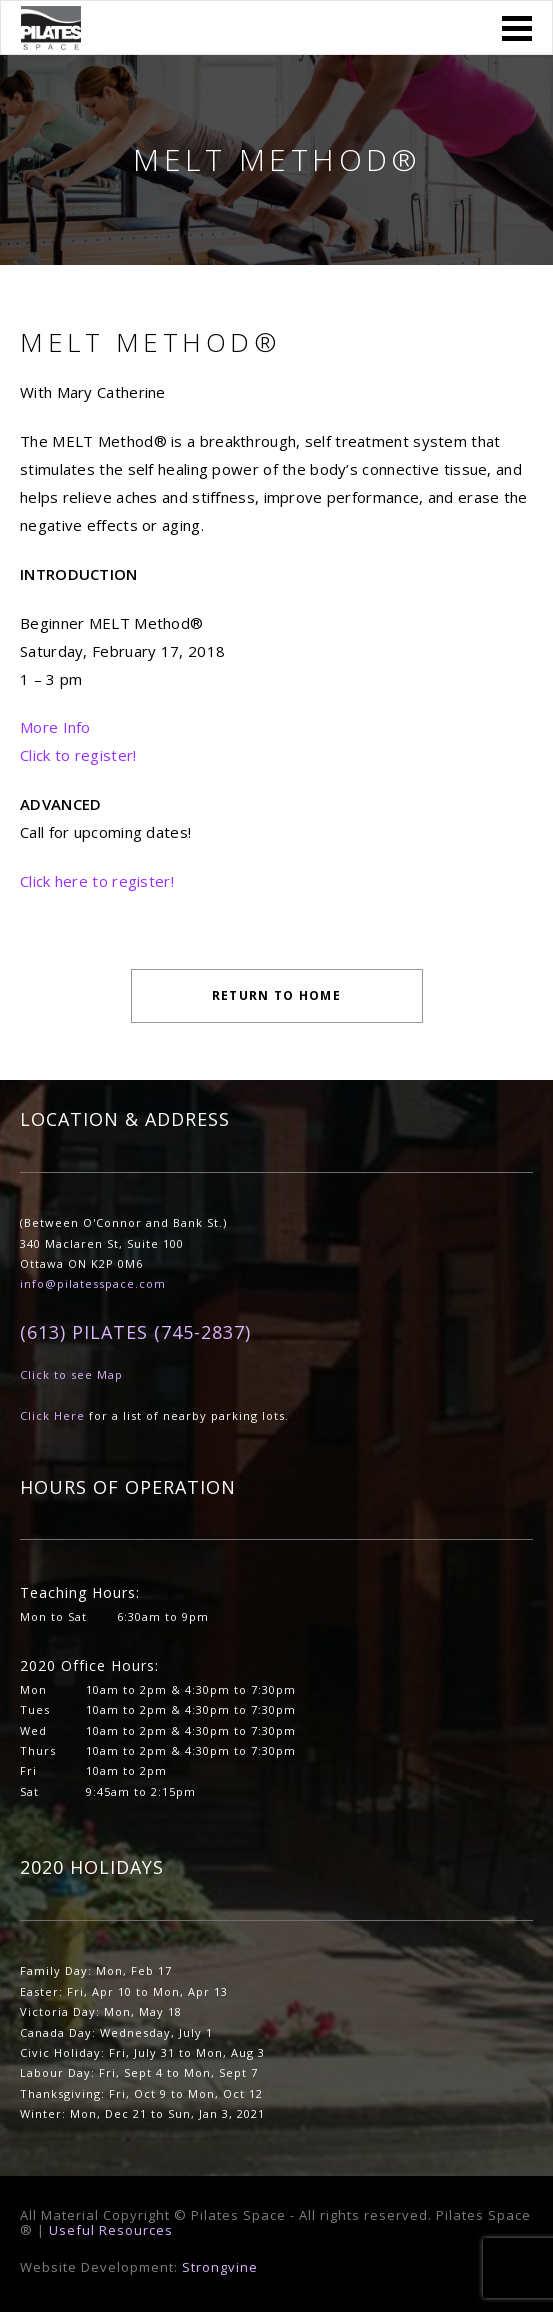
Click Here (52, 1415)
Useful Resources (111, 2230)
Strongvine (220, 2267)
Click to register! (78, 755)
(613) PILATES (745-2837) (135, 1332)
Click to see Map (71, 1374)
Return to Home (276, 995)
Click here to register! (97, 881)
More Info (55, 727)
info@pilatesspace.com (93, 1283)
